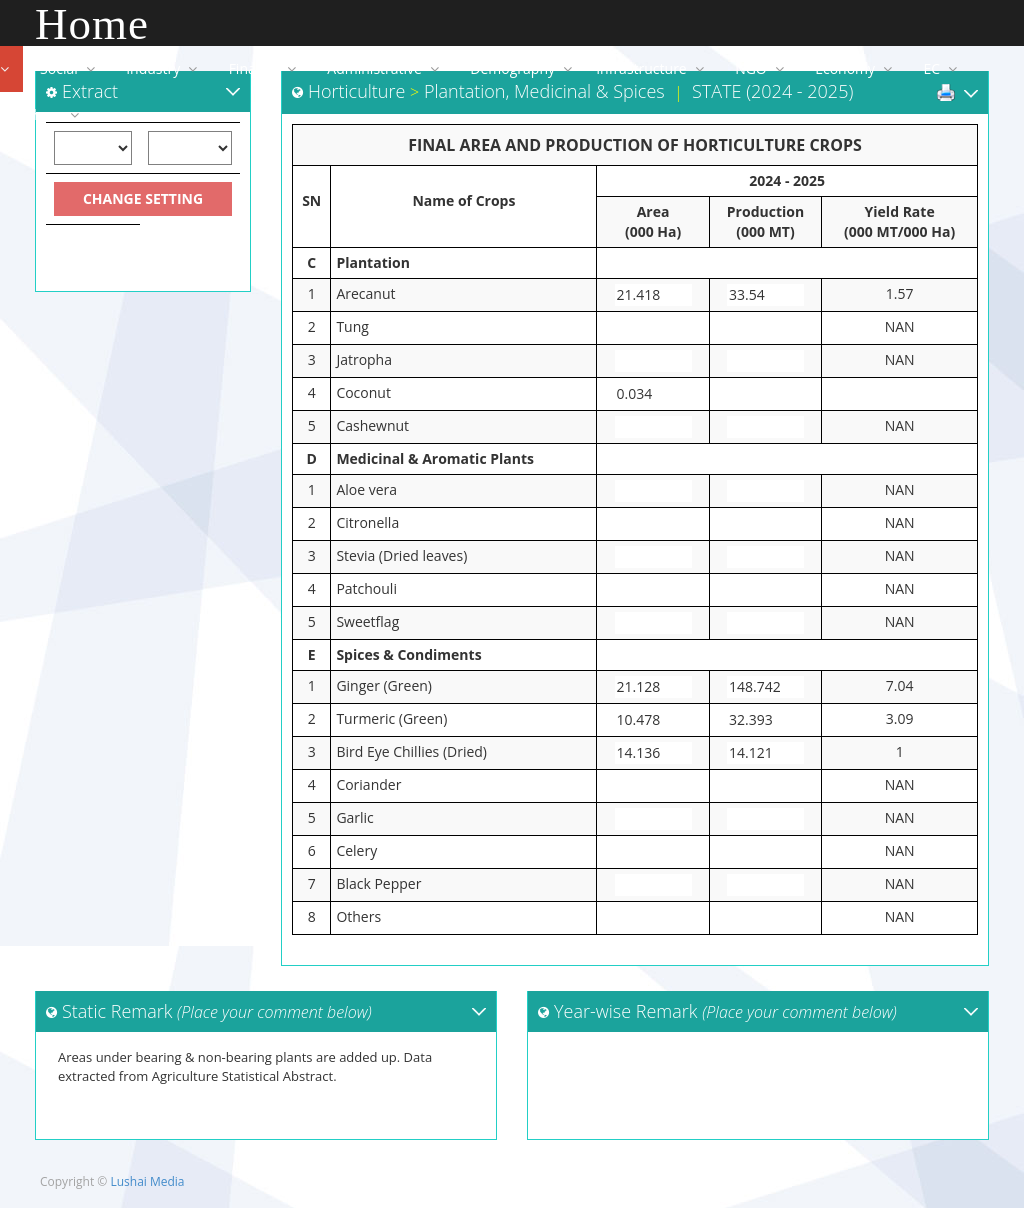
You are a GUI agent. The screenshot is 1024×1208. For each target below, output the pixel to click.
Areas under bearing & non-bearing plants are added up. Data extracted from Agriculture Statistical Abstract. (266, 1085)
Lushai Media (147, 1181)
